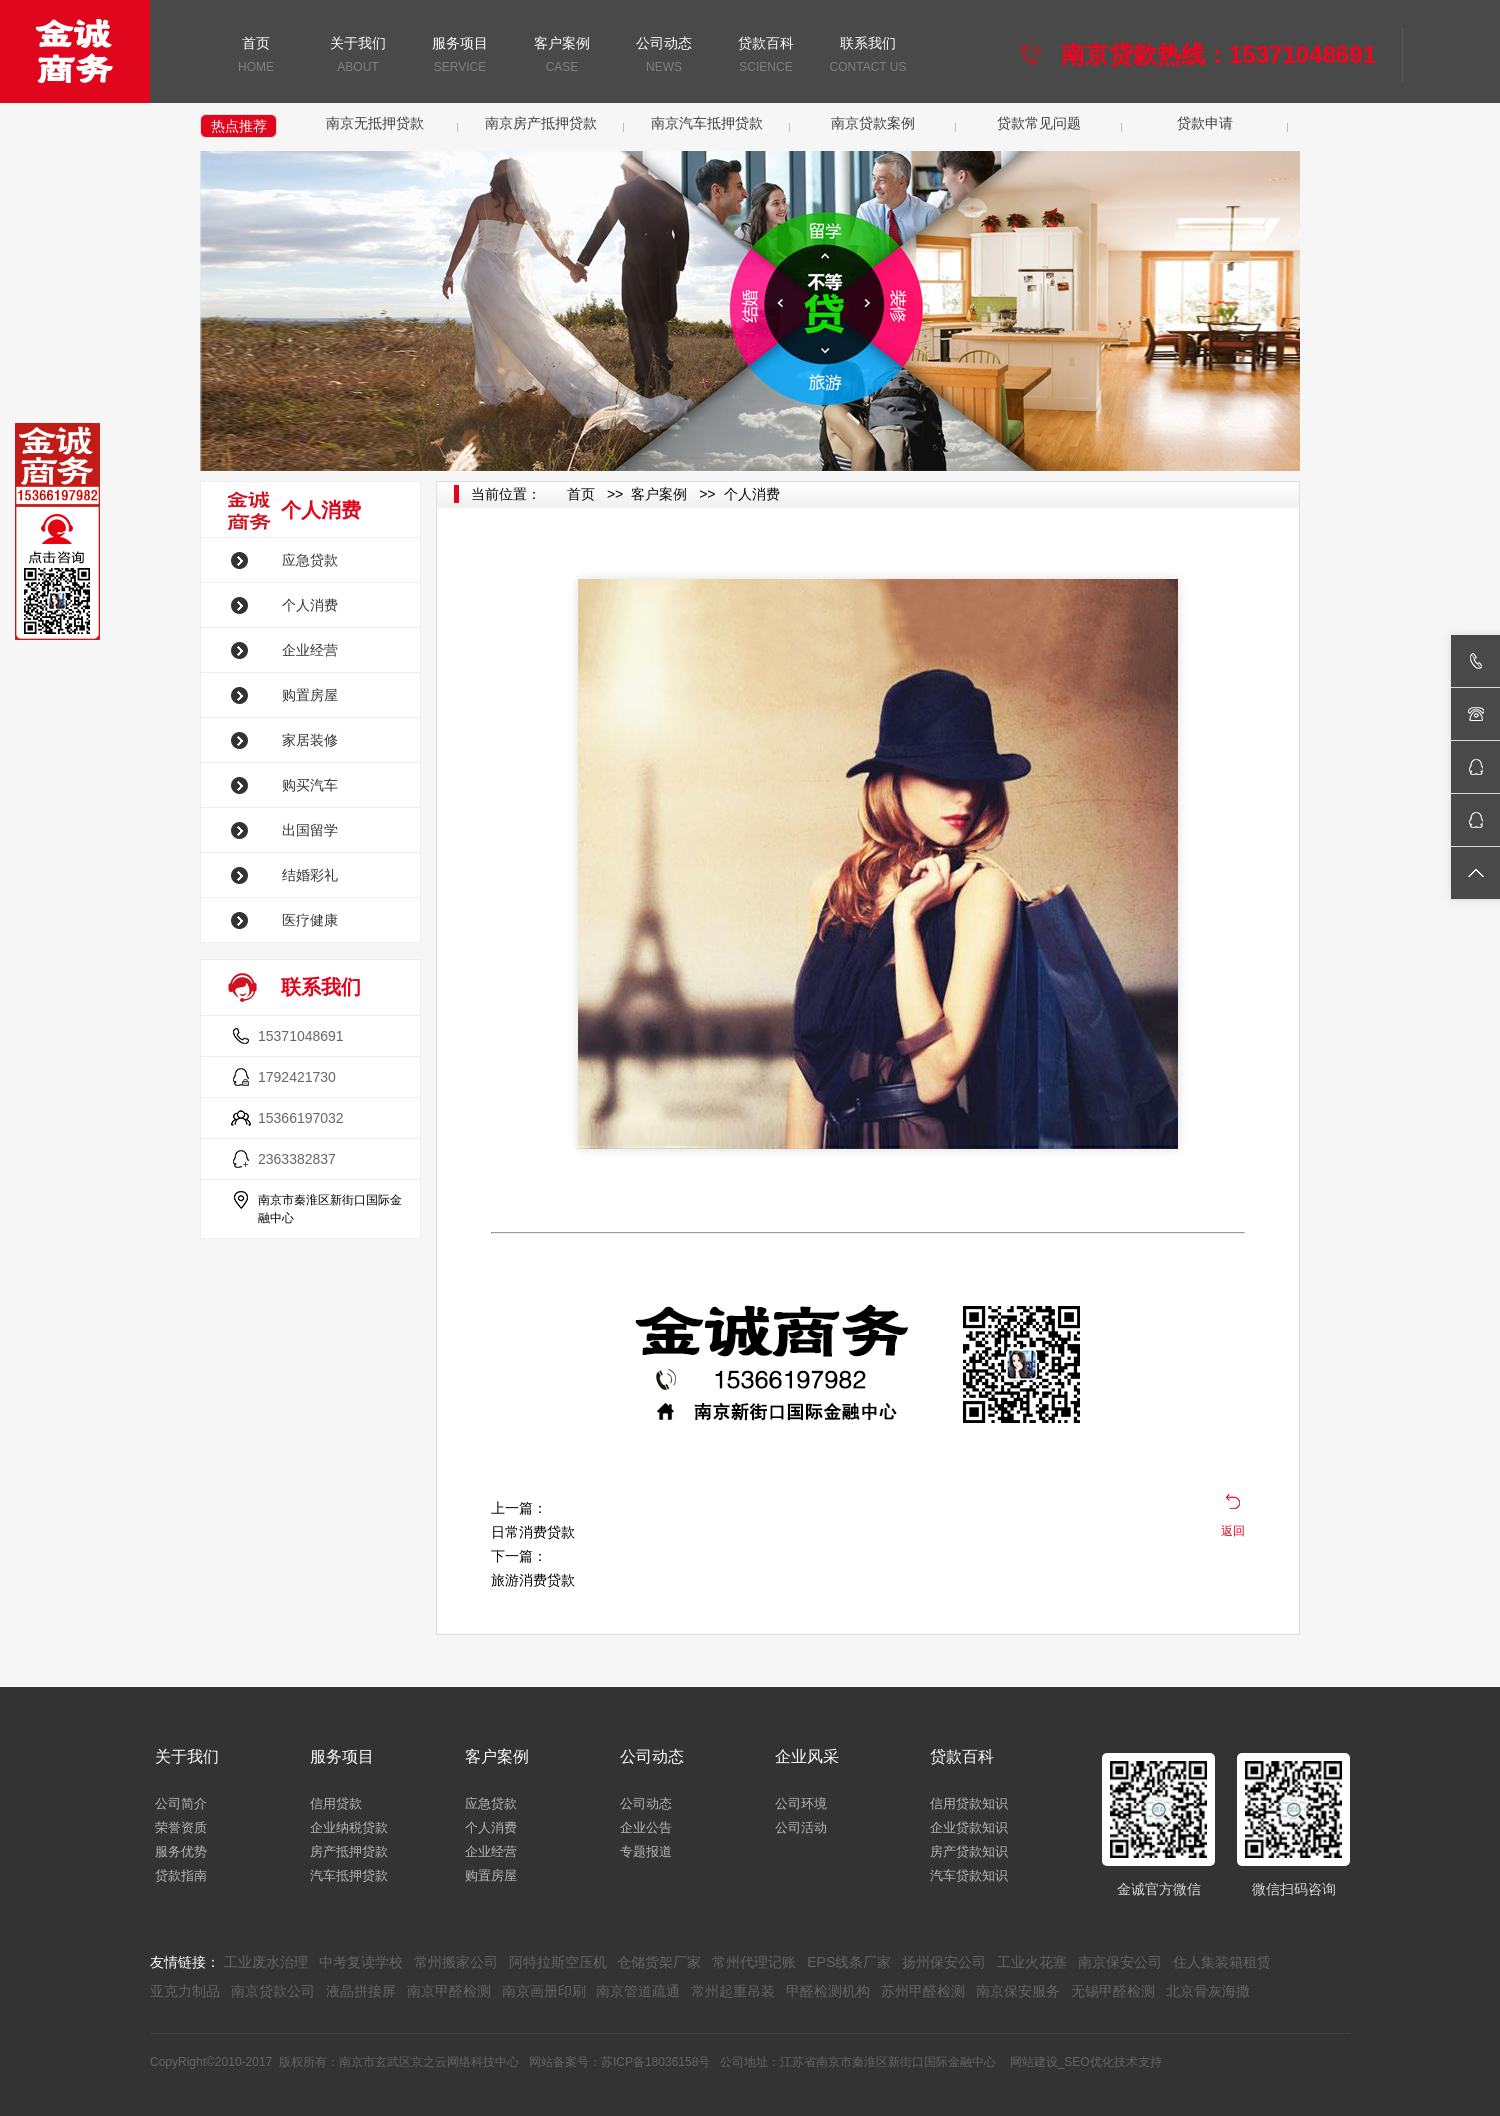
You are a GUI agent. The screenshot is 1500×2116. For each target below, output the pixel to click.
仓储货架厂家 (659, 1962)
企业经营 (310, 650)
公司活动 (801, 1827)
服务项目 (460, 56)
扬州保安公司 (944, 1962)
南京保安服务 (1018, 1991)
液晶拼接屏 (361, 1991)
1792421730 (297, 1077)
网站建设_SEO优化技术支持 (1086, 2062)
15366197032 (301, 1118)
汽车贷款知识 (969, 1875)
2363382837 (297, 1159)
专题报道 (646, 1851)
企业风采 (807, 1756)
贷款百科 (766, 56)
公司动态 (664, 56)
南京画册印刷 (544, 1991)
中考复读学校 (361, 1962)
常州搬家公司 (456, 1962)
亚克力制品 (185, 1991)
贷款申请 (1205, 123)
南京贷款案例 (873, 123)
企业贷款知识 (969, 1827)
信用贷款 (336, 1803)
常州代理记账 (754, 1962)
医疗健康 (310, 920)
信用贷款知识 (969, 1803)
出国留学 (310, 830)
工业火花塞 (1032, 1962)
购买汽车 (310, 785)
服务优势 (181, 1851)
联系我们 (868, 56)
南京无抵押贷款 (375, 123)
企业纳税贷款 (349, 1827)
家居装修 (310, 740)
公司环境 (801, 1803)
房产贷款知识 (969, 1851)
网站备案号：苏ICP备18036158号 (619, 2062)
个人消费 (310, 605)
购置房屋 (310, 695)
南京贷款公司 (273, 1991)
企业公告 (646, 1827)
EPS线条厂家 (849, 1962)
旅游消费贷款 (533, 1580)
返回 (1233, 1531)
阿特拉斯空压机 (558, 1962)
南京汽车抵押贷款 (707, 123)
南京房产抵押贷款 (541, 123)
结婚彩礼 (310, 875)
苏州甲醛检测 (923, 1991)
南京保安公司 (1120, 1962)
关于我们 (358, 56)
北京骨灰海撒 (1208, 1991)
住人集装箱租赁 (1222, 1962)
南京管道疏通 (638, 1991)
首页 (256, 56)
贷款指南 (181, 1875)
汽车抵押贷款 (349, 1875)
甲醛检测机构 (828, 1991)
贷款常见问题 (1039, 123)
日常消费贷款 (533, 1532)
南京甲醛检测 (449, 1991)
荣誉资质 (181, 1827)
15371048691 (301, 1036)
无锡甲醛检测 (1113, 1991)
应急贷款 (310, 560)
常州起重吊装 (733, 1991)
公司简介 (181, 1803)
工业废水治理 (266, 1962)
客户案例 (562, 56)
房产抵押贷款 (349, 1851)
